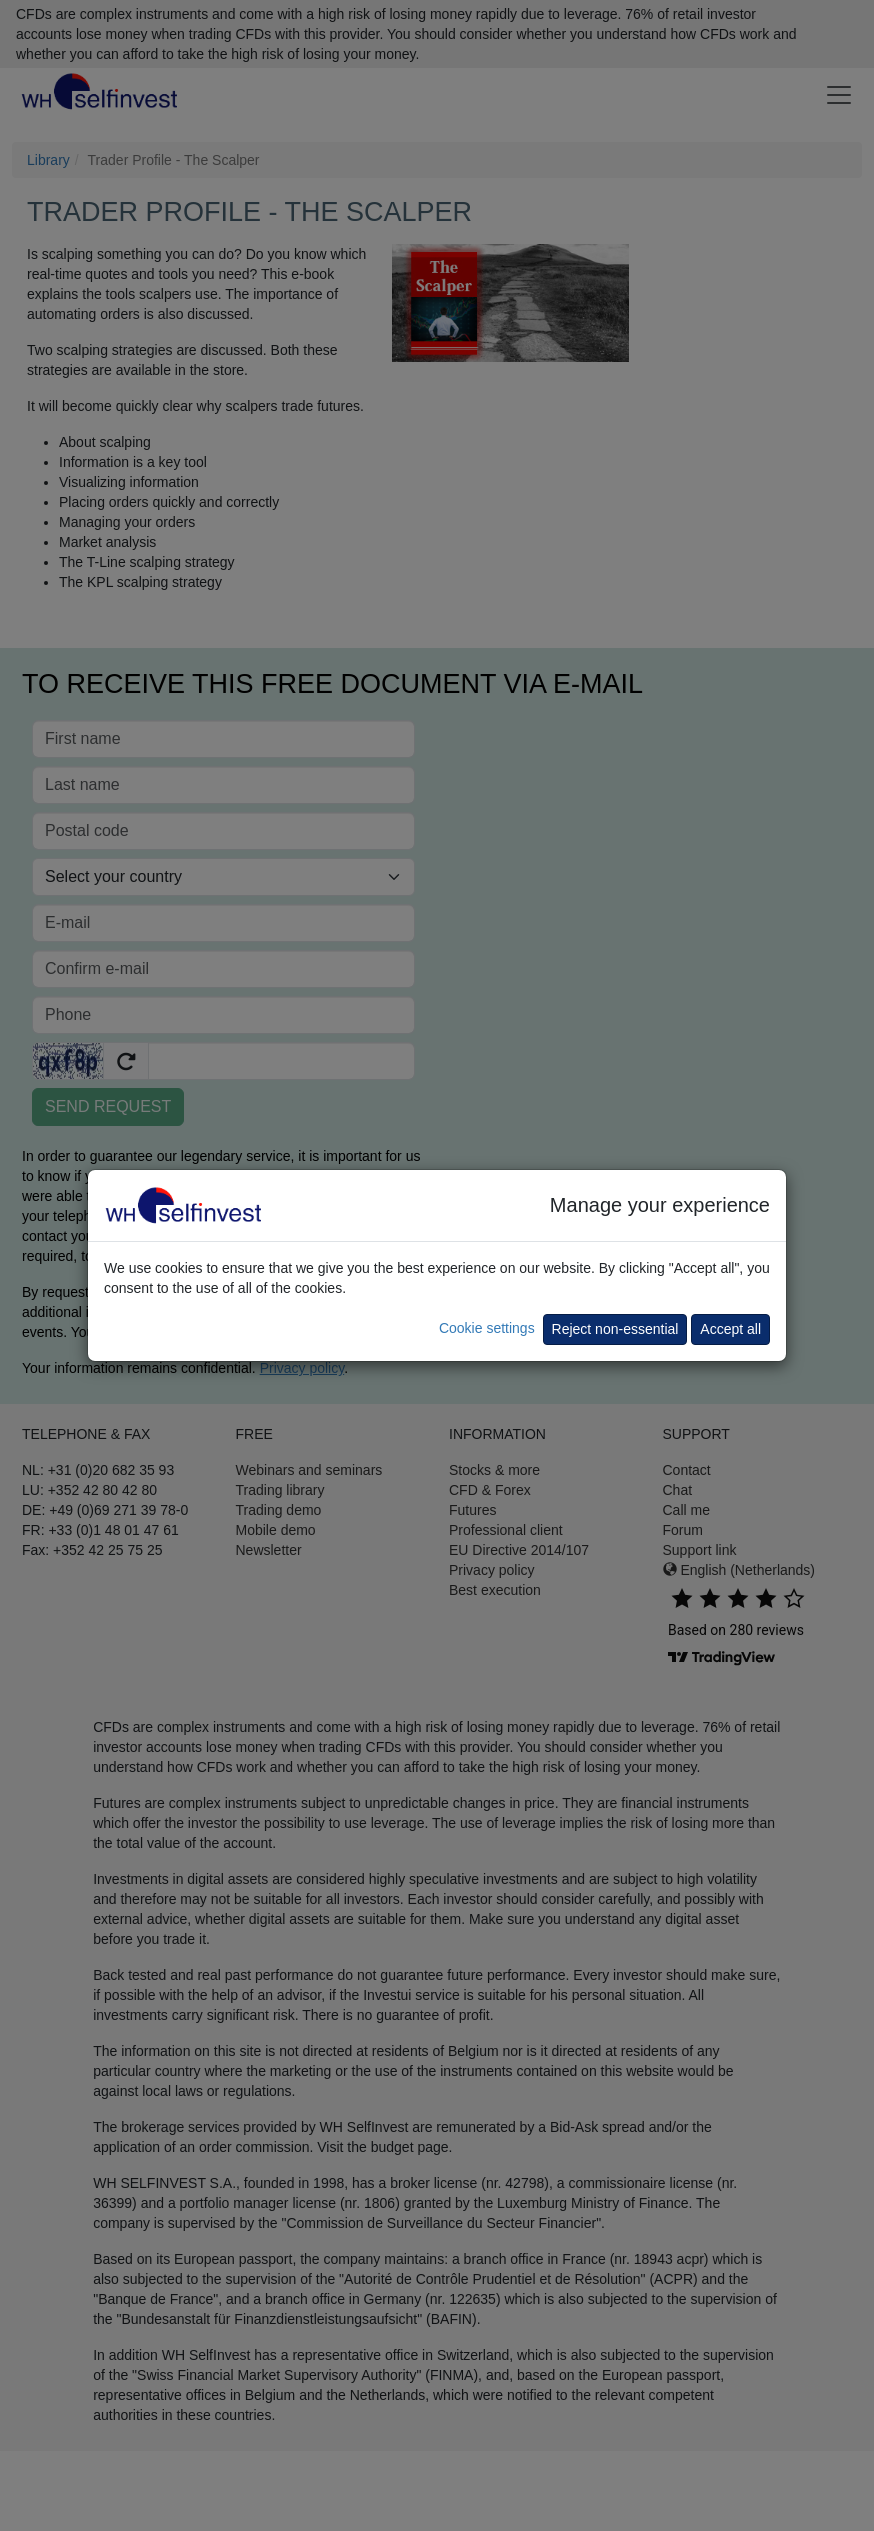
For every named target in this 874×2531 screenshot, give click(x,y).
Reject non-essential (615, 1329)
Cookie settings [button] (487, 1328)
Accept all (730, 1329)
